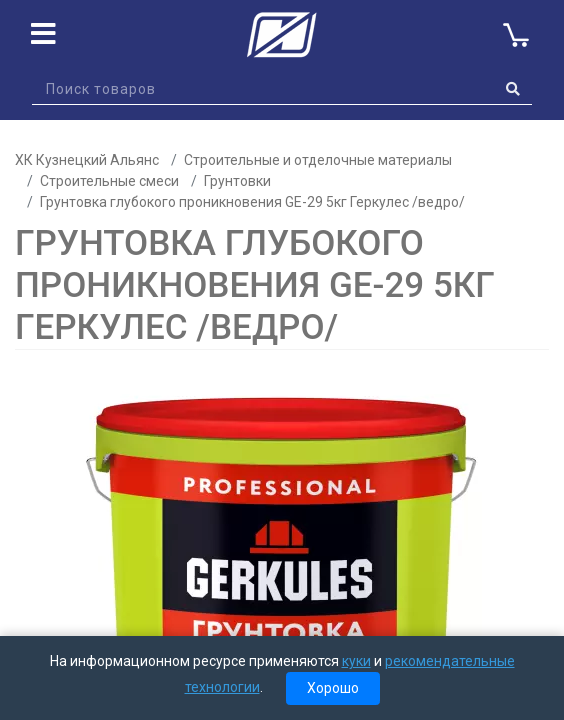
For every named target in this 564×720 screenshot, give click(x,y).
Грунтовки (237, 181)
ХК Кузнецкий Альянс (87, 160)
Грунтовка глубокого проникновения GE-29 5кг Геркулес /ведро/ (252, 202)
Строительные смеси (109, 181)
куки (356, 661)
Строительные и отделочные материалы (318, 160)
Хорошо (333, 688)
